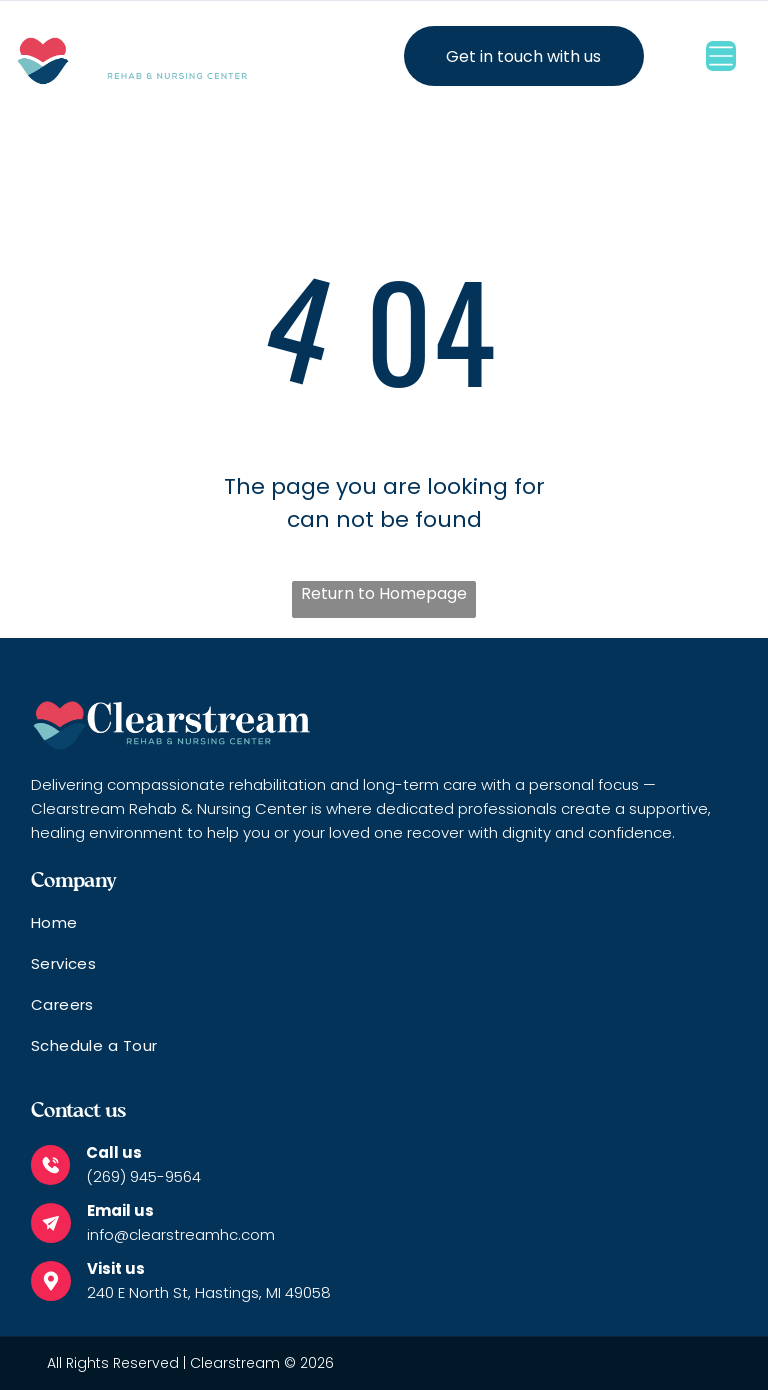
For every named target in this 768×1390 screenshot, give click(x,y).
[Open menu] (721, 56)
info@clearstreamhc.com (181, 1234)
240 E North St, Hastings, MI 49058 (209, 1292)
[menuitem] (384, 931)
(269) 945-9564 (143, 1176)
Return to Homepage (384, 593)
